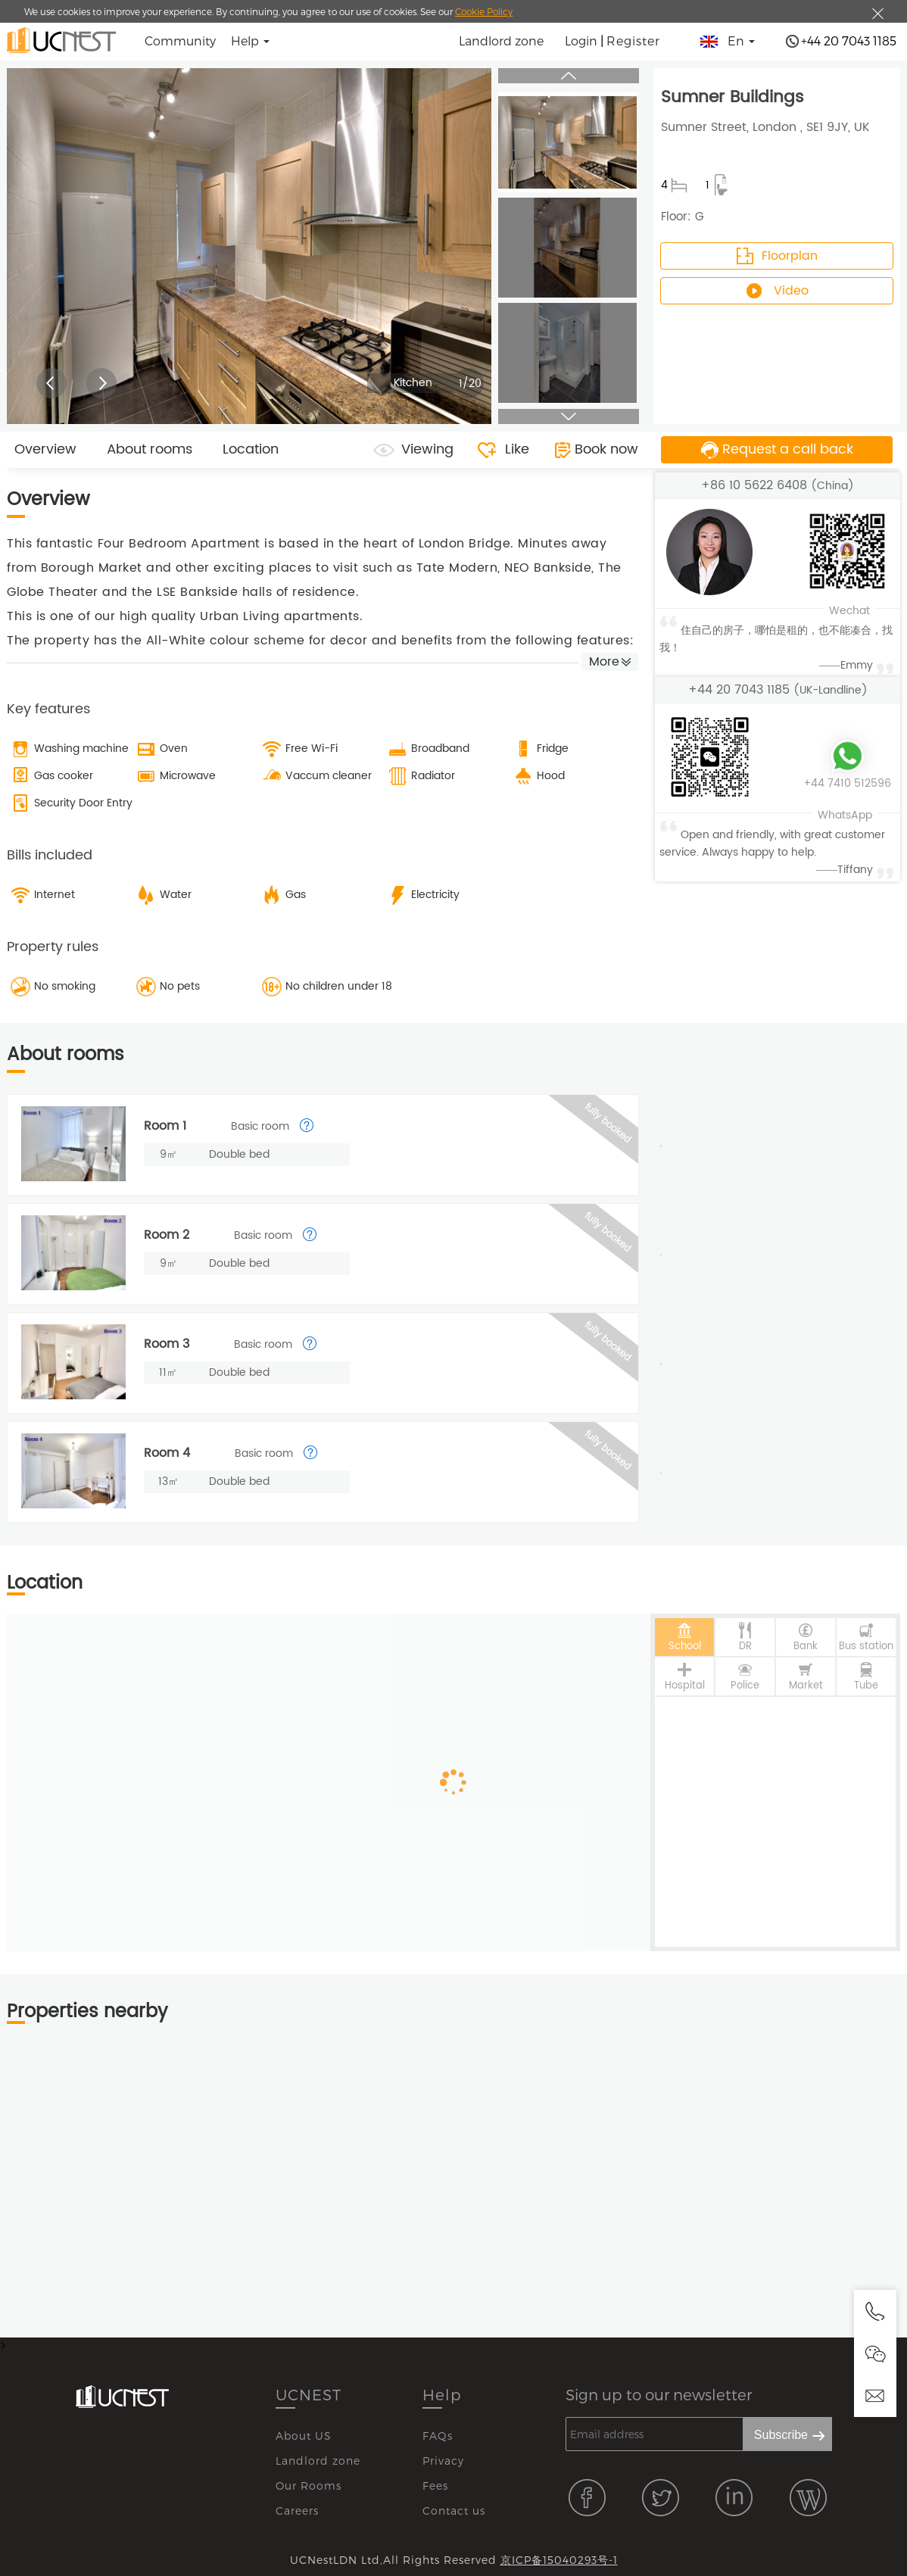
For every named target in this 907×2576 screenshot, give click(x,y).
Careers (297, 2510)
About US (304, 2435)
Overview (45, 449)
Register (633, 40)
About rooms (149, 449)
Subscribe (781, 2434)
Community (180, 40)
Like (517, 449)
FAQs (437, 2435)
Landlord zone (501, 40)
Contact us (453, 2510)
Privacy (443, 2460)
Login (581, 40)
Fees (435, 2485)
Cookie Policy (484, 11)
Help (442, 2394)
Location (251, 449)
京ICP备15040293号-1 (559, 2559)
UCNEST (308, 2394)
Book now (606, 449)
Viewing (427, 449)
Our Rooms (308, 2485)
